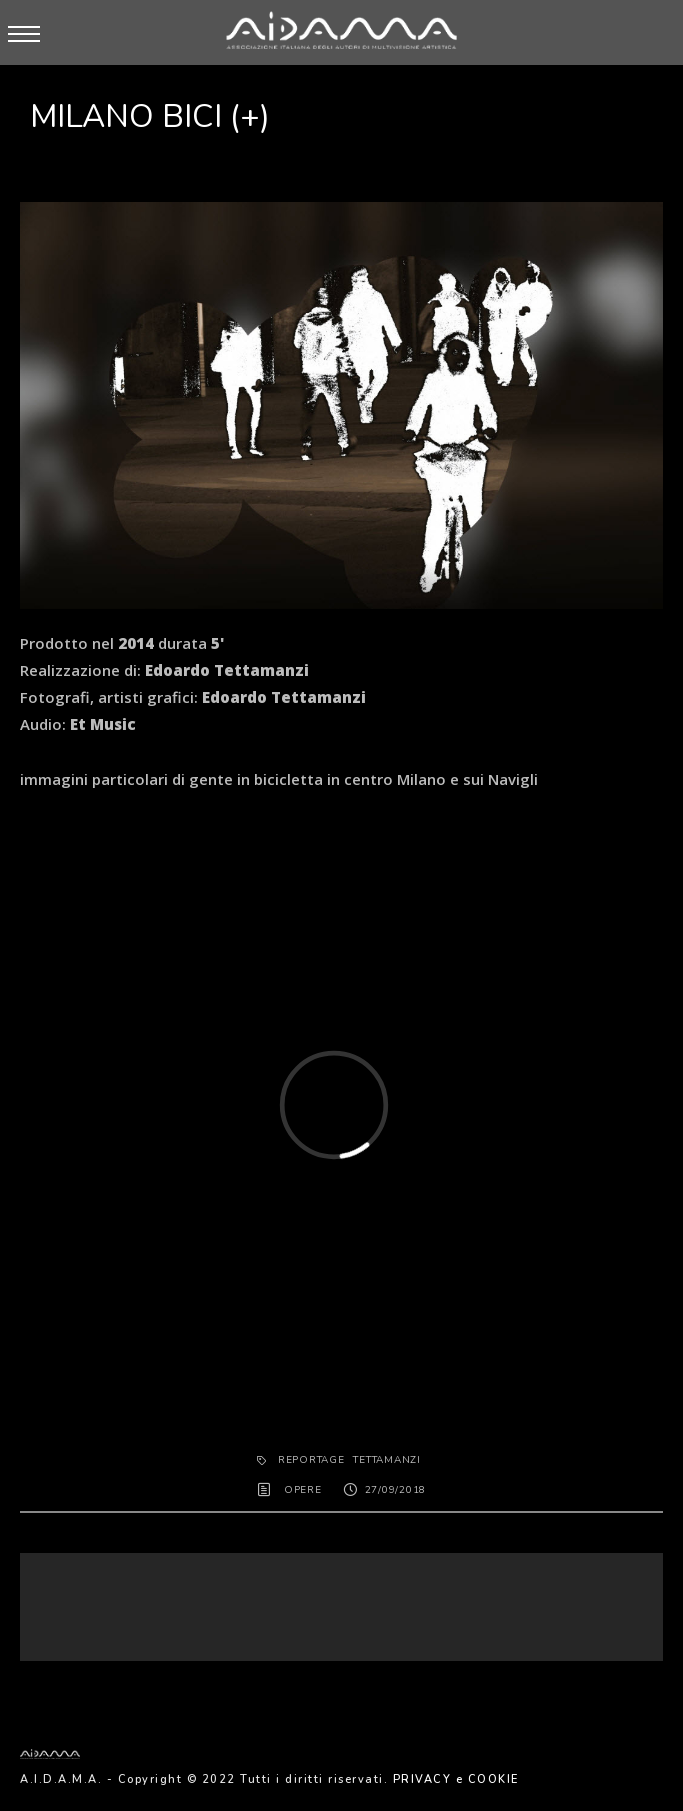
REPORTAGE (311, 1460)
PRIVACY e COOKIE (456, 1779)
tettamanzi (387, 1460)
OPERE (303, 1490)
